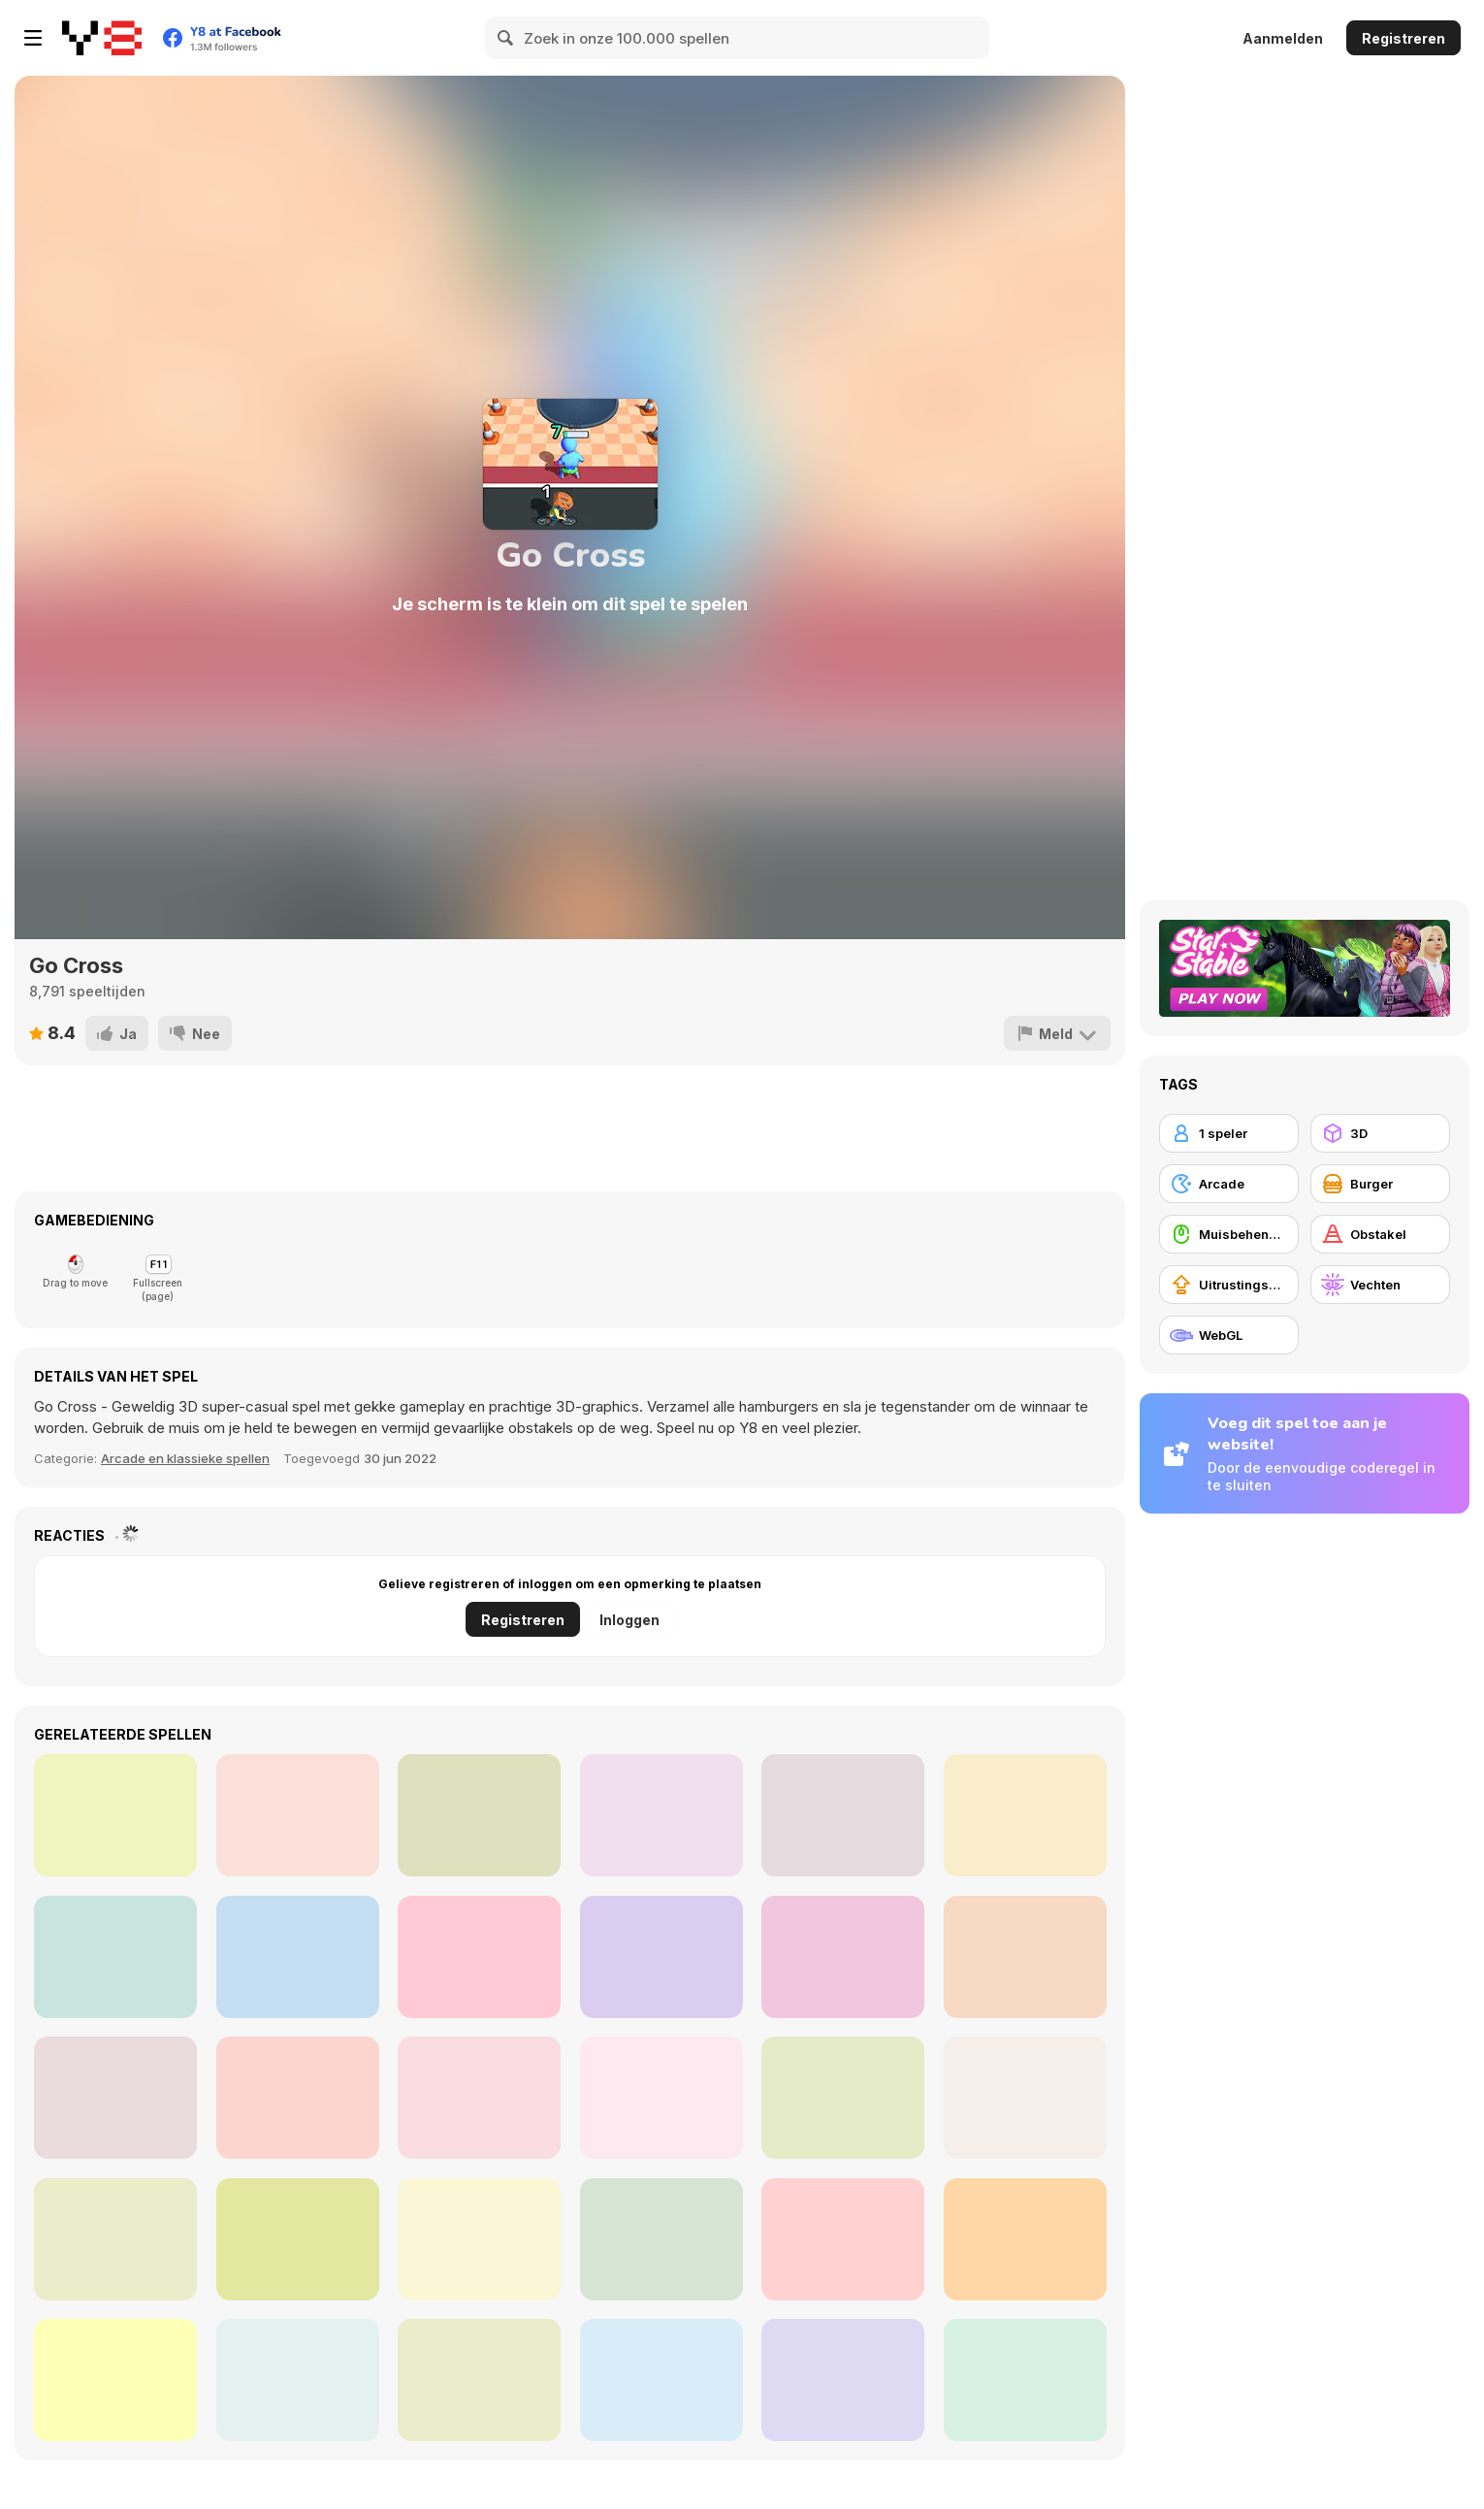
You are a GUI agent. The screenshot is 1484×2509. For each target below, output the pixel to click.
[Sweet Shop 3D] (842, 1815)
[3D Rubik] (661, 2239)
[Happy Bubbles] (115, 2239)
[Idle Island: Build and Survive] (115, 1957)
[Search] (506, 37)
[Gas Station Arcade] (297, 1957)
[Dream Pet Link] (842, 2239)
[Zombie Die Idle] (842, 1957)
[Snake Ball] (1025, 2380)
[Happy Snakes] (479, 2098)
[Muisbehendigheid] (1229, 1234)
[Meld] (1057, 1033)
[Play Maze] (297, 2380)
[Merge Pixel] (297, 2098)
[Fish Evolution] (297, 2239)
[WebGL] (1229, 1335)
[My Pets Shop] (661, 1957)
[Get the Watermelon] (479, 2239)
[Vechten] (1380, 1284)
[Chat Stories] (297, 1815)
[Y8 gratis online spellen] (102, 37)
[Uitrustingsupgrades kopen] (1229, 1284)
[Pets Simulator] (1025, 1957)
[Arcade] (1229, 1183)
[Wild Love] (1025, 1815)
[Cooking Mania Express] (479, 1957)
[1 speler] (1229, 1133)
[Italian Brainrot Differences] (479, 2380)
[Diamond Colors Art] (661, 1815)
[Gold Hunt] (115, 1815)
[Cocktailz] (1025, 2239)
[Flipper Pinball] (115, 2380)
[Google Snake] (115, 2098)
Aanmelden (1282, 38)
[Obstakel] (1380, 1234)
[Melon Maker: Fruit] (1025, 2098)
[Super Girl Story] (479, 1815)
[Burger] (1380, 1183)
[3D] (1380, 1133)
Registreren (1403, 38)
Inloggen (629, 1620)
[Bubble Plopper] (661, 2380)
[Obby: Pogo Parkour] (661, 2098)
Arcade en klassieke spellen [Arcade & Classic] (185, 1458)
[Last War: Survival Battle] (842, 2098)
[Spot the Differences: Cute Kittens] (842, 2380)
